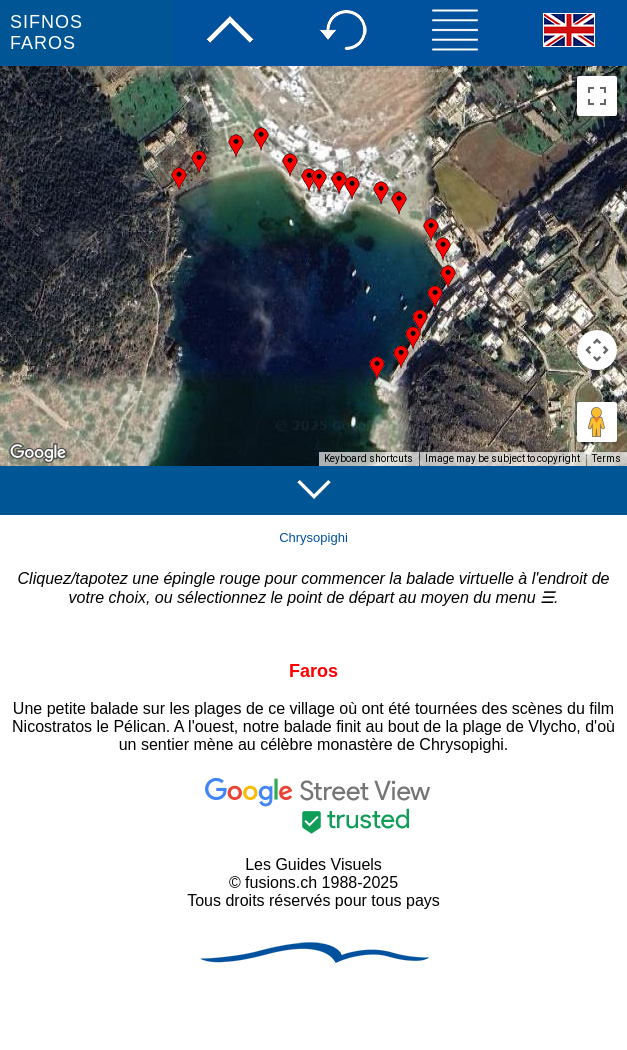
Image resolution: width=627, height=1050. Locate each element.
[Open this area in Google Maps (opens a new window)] (38, 453)
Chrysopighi (313, 537)
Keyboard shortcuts (368, 458)
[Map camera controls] (597, 350)
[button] (399, 203)
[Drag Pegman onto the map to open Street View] (597, 422)
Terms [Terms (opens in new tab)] (606, 458)
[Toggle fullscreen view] (597, 96)
